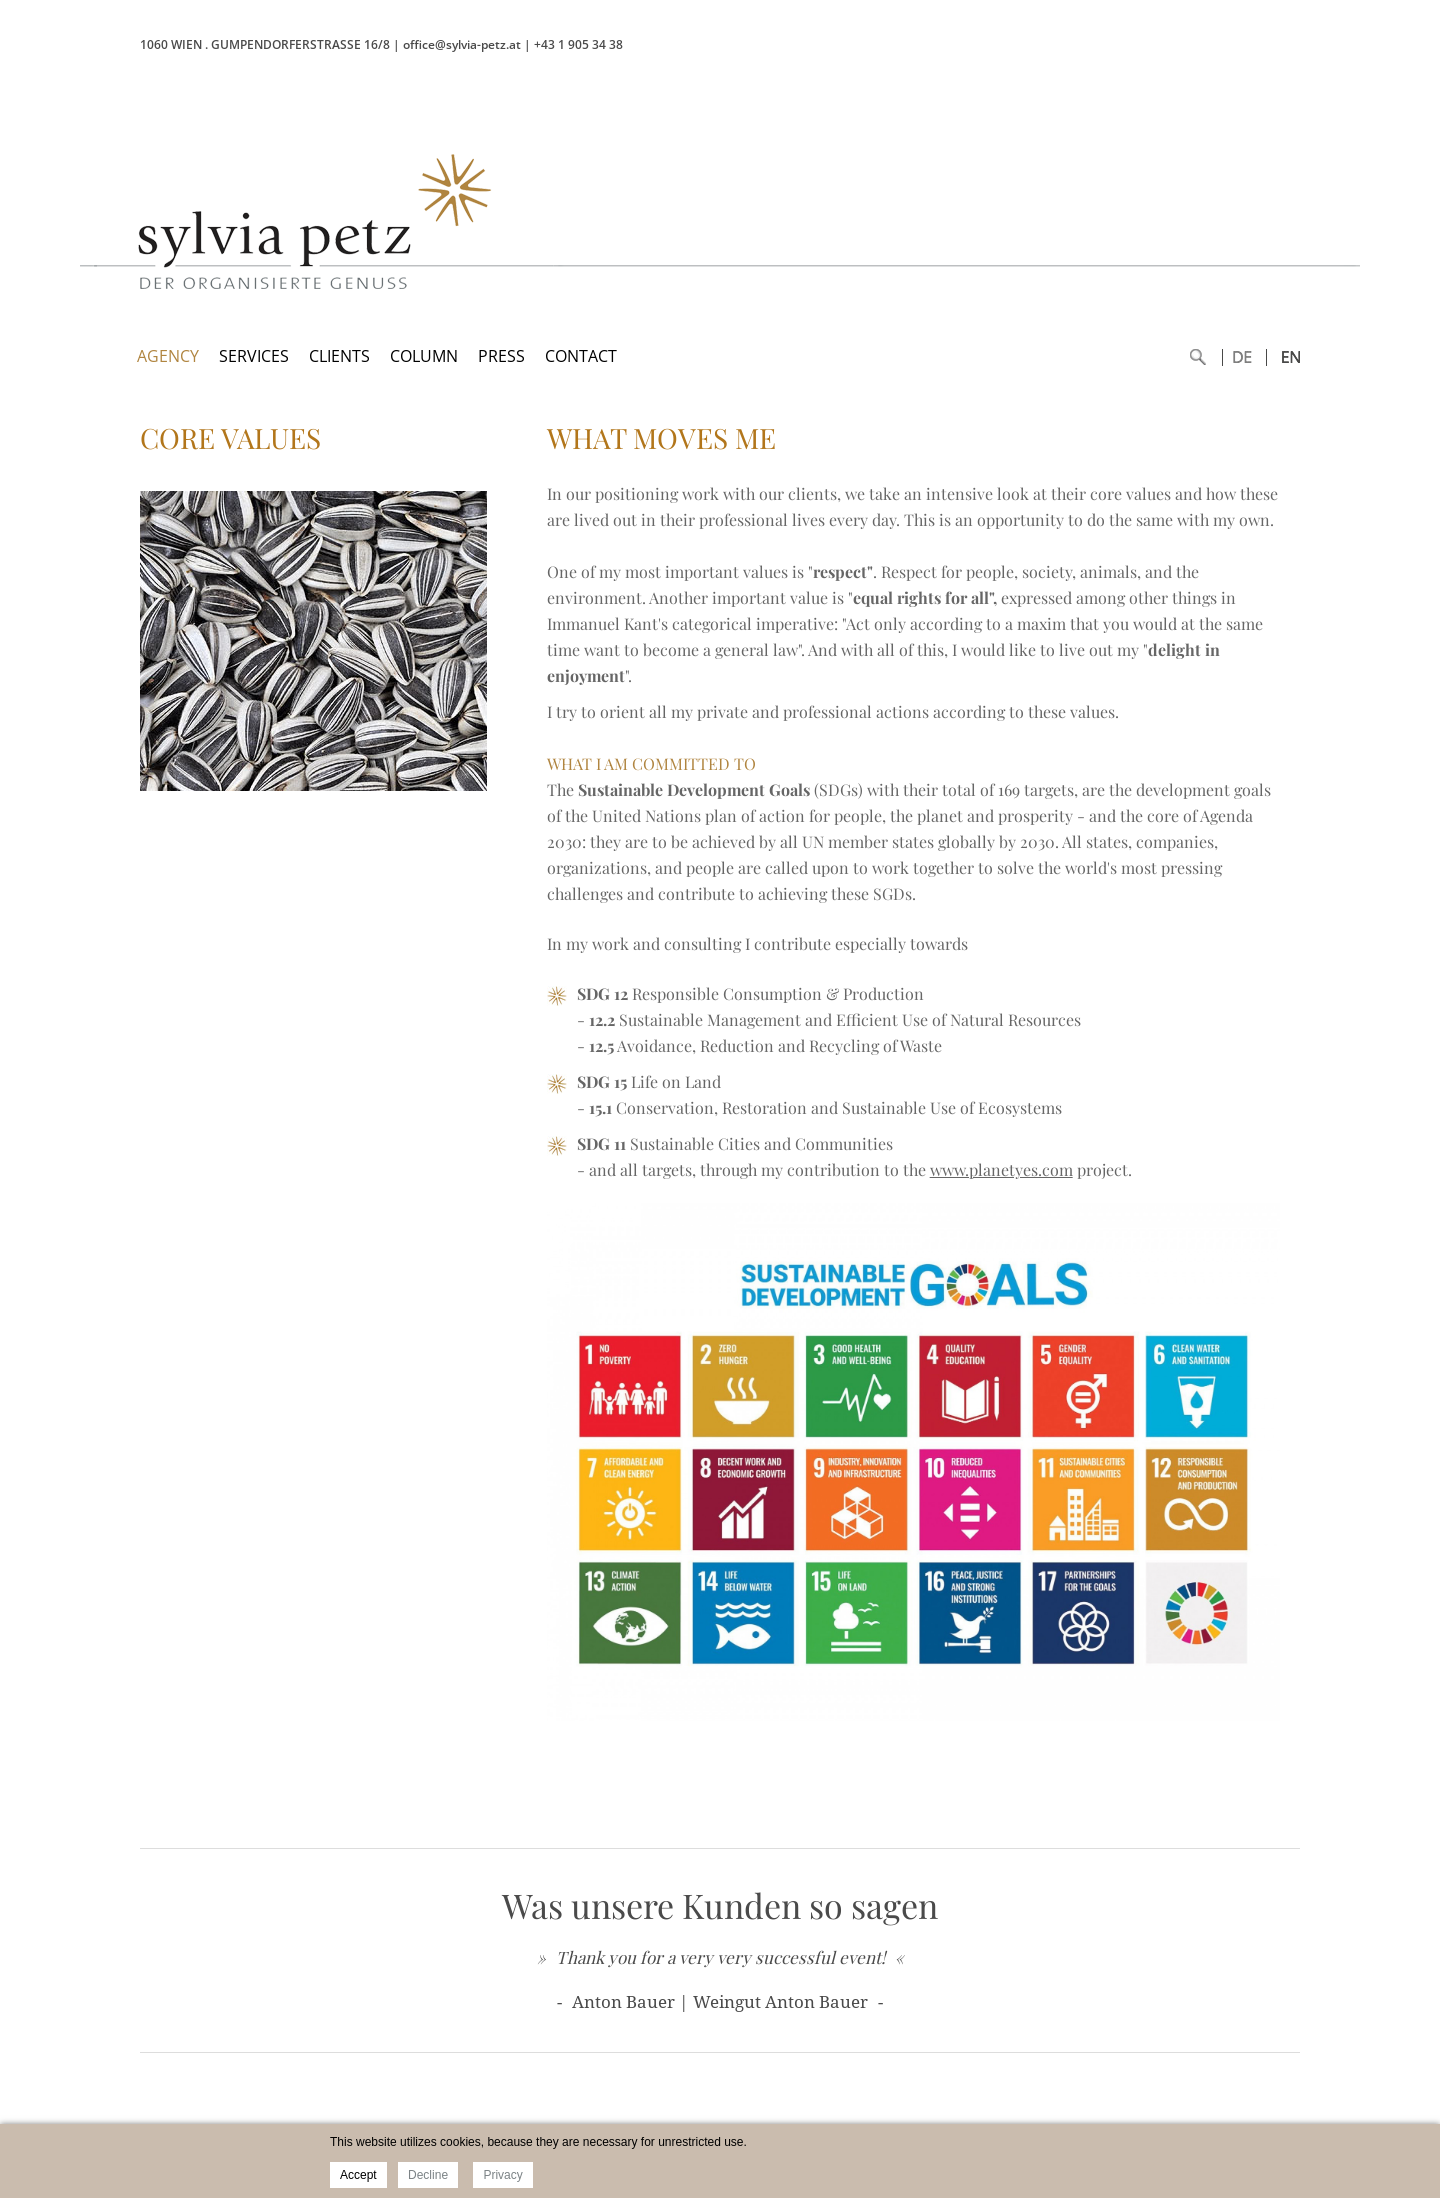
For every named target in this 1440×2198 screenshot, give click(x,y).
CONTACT (581, 356)
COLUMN (424, 356)
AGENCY (168, 356)
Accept (358, 2175)
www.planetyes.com (1001, 1169)
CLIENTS (339, 356)
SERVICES (254, 356)
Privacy (502, 2175)
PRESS (501, 356)
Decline (428, 2175)
